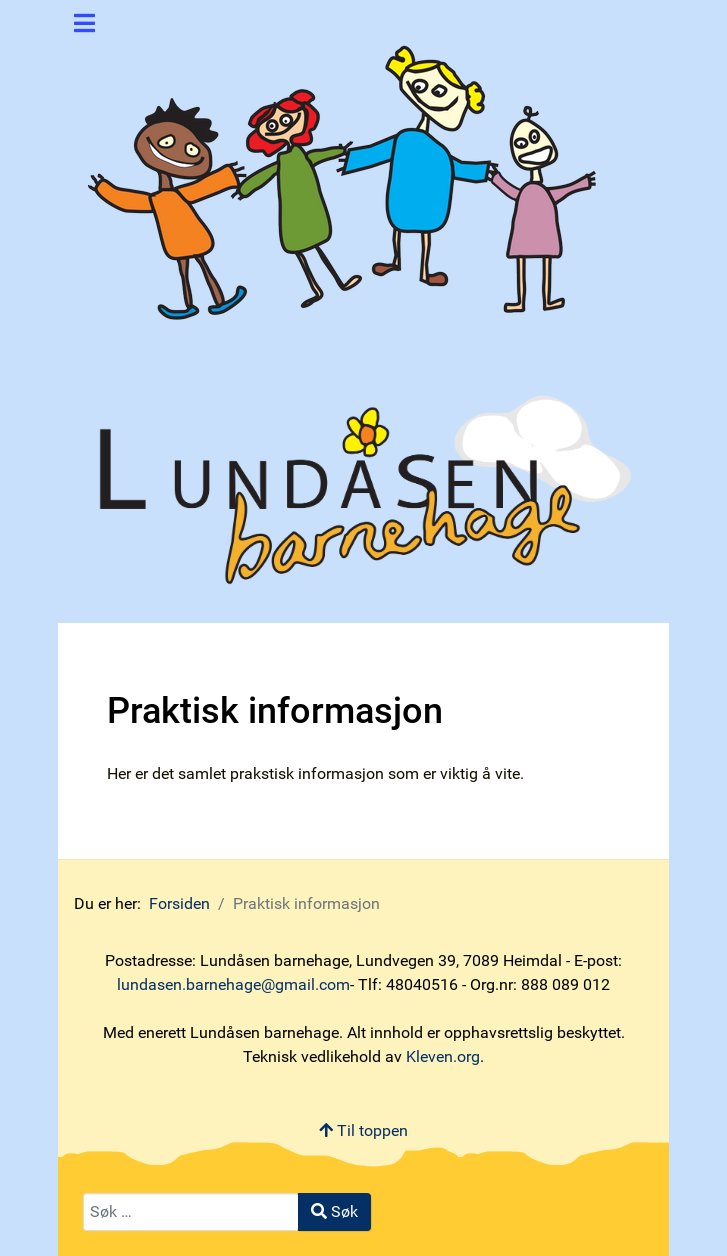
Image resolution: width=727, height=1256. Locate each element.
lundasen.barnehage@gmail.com (233, 984)
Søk (334, 1211)
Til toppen (363, 1130)
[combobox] (191, 1212)
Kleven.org (443, 1056)
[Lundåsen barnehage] (347, 173)
